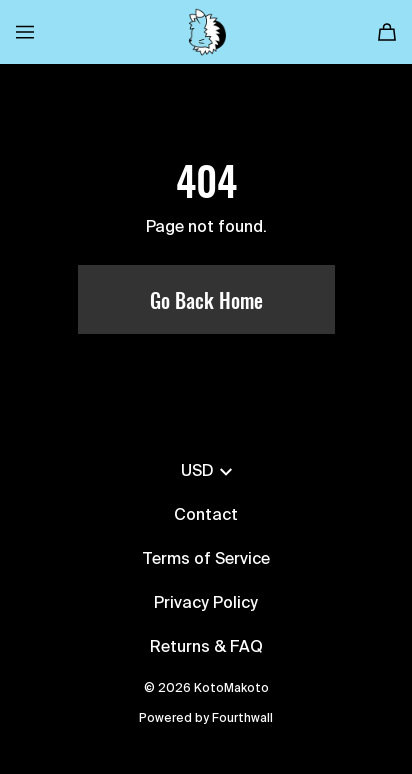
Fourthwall (242, 719)
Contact (206, 516)
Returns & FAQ (206, 648)
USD (206, 472)
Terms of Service (206, 560)
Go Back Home (206, 300)
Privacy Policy (206, 604)
